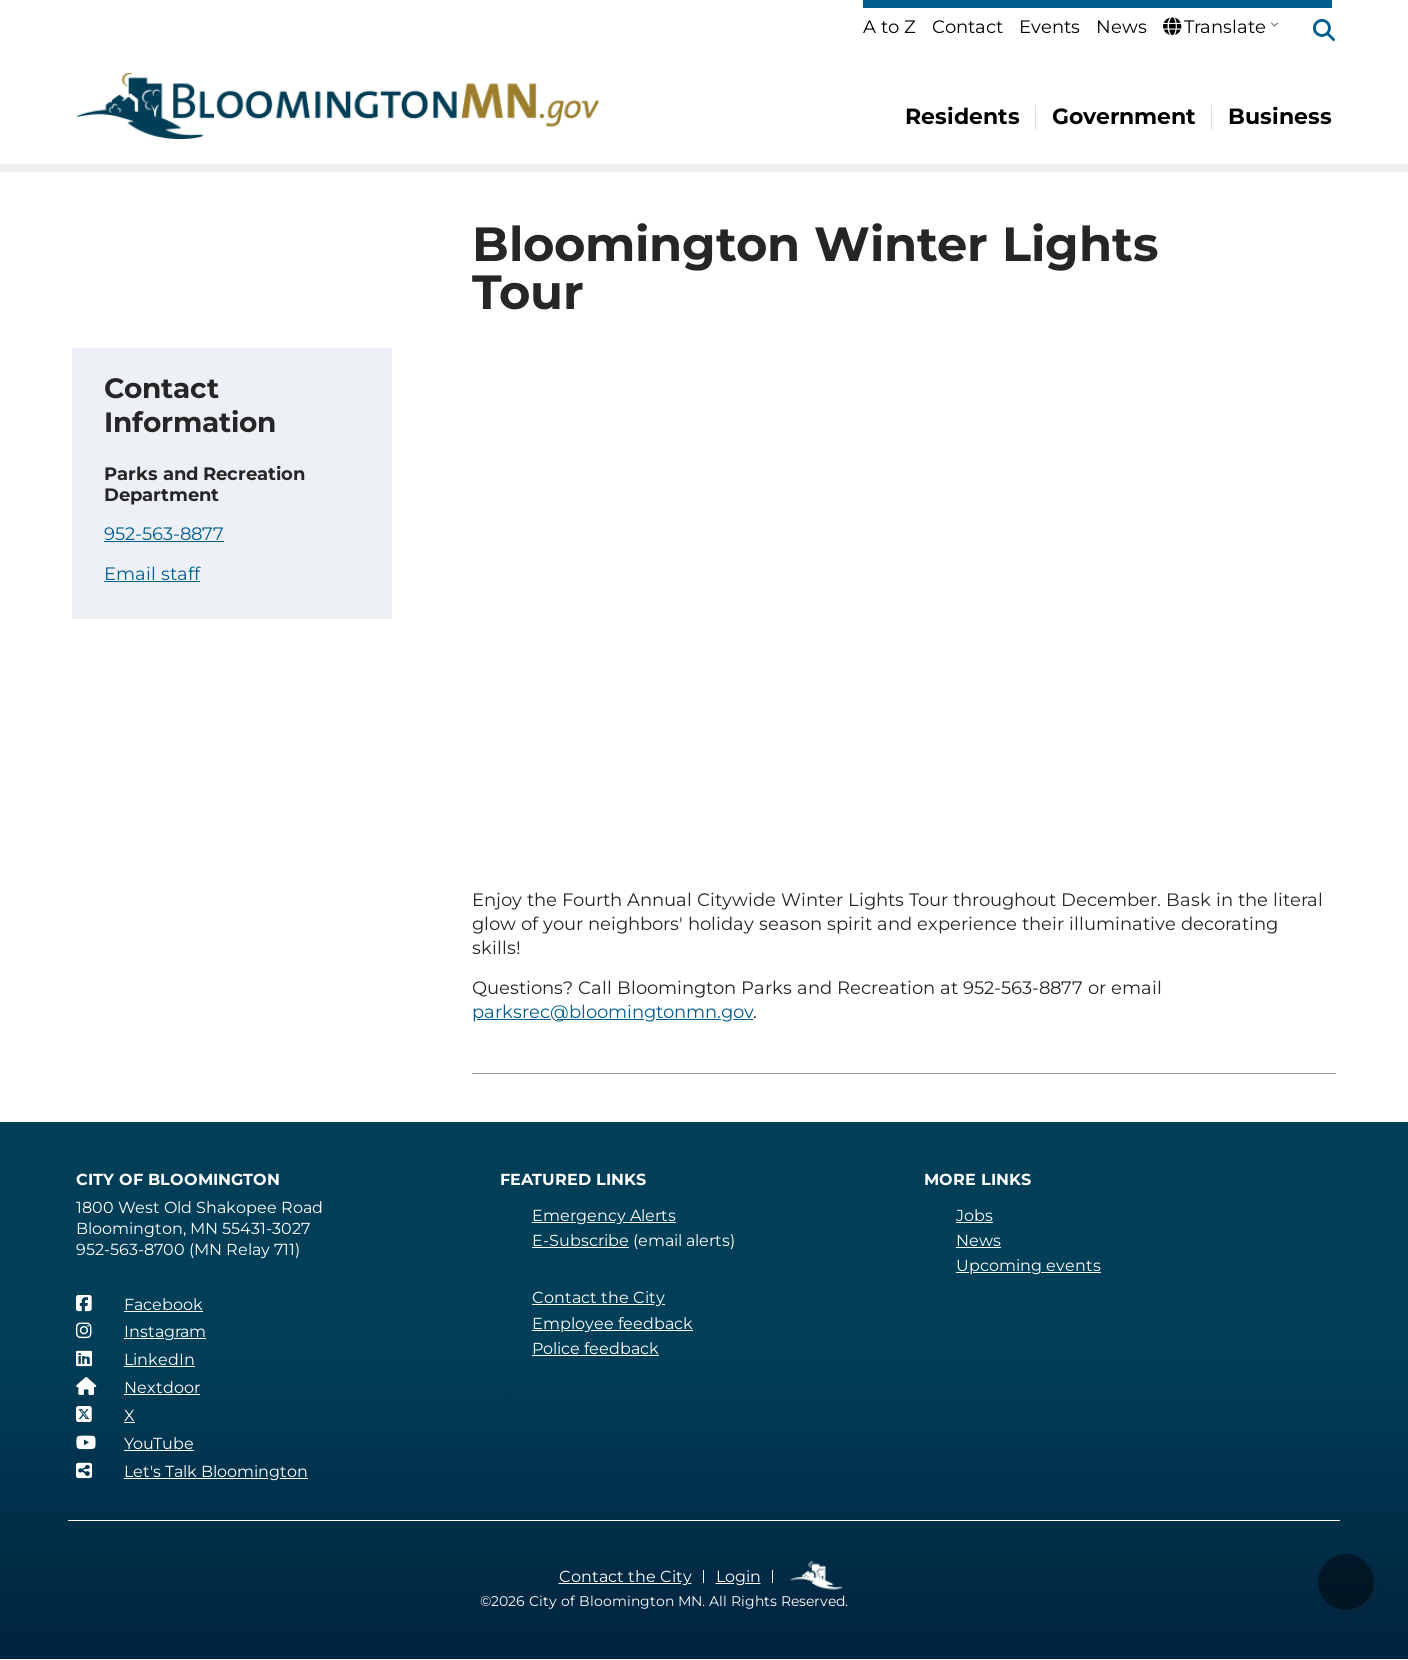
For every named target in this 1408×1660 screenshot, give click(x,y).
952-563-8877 (164, 534)
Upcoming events (1028, 1265)
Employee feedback (612, 1323)
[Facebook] (139, 1304)
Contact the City (598, 1297)
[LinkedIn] (135, 1359)
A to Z (889, 27)
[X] (105, 1415)
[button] (1314, 32)
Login (738, 1576)
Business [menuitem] (1280, 116)
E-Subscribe (580, 1240)
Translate (1214, 27)
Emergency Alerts (604, 1215)
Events (1049, 27)
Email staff (152, 574)
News (1121, 27)
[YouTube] (135, 1443)
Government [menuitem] (1124, 116)
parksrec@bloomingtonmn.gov (612, 1012)
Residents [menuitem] (962, 116)
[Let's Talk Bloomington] (192, 1471)
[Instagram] (141, 1331)
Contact (967, 27)
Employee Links (817, 1576)
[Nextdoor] (138, 1387)
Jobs (974, 1215)
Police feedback (595, 1348)
